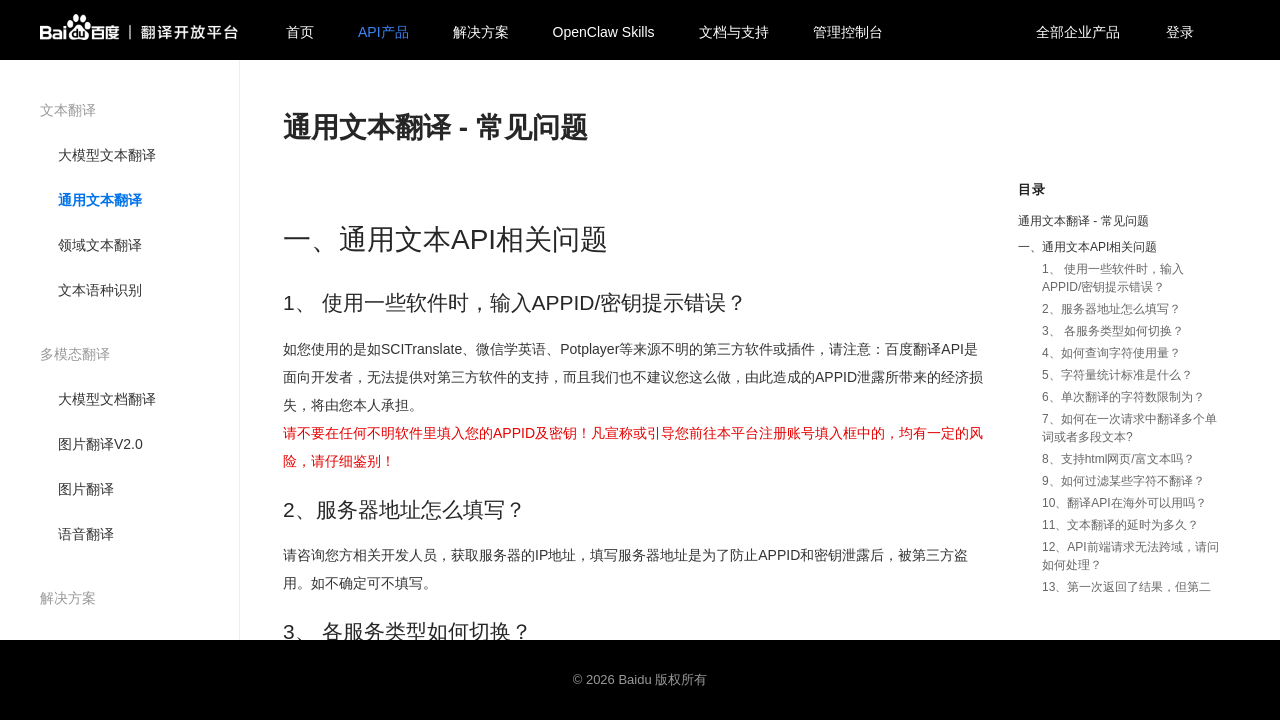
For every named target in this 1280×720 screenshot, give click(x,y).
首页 (300, 32)
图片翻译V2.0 (100, 444)
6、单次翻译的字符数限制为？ (1123, 397)
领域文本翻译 (100, 245)
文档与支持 (734, 32)
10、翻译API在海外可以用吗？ (1124, 503)
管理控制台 (848, 32)
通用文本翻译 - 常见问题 (1083, 221)
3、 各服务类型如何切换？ (1113, 331)
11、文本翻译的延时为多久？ (1120, 525)
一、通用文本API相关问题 (1087, 247)
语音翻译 (86, 534)
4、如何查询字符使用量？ (1111, 353)
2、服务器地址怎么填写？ (1111, 309)
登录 (1180, 32)
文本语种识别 (100, 290)
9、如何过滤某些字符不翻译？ (1123, 481)
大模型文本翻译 (107, 155)
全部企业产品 (1078, 32)
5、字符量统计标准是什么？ (1117, 375)
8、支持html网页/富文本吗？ (1118, 459)
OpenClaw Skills (604, 32)
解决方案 (481, 32)
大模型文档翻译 (107, 399)
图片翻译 (86, 489)
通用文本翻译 (100, 200)
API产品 (383, 32)
